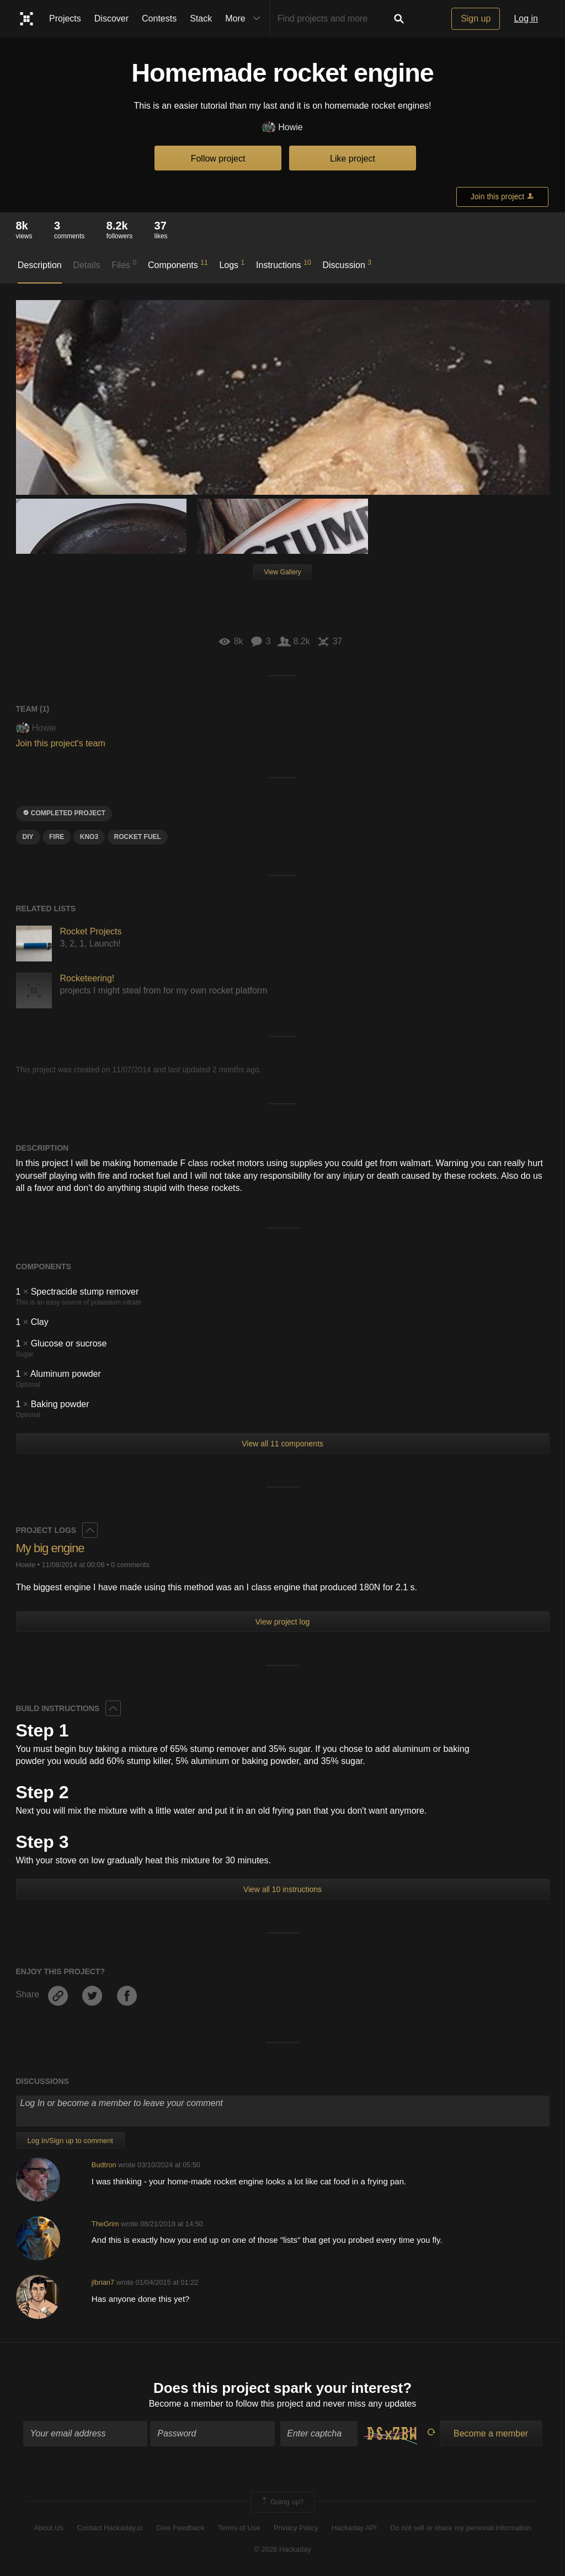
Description (40, 265)
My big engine (50, 1548)
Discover (111, 18)
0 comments (130, 1564)
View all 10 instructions (282, 1889)
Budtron (104, 2165)
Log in (526, 18)
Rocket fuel (137, 837)
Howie (282, 127)
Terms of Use (239, 2528)
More (245, 18)
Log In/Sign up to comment (70, 2140)
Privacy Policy (296, 2528)
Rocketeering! (87, 978)
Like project (352, 158)
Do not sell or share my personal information (460, 2528)
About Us (48, 2528)
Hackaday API (354, 2528)
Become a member (186, 2404)
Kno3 (89, 837)
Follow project (218, 158)
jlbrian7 (103, 2282)
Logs (231, 264)
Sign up (476, 18)
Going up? (282, 2502)
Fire (56, 837)
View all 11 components (282, 1443)
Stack (201, 18)
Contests (159, 18)
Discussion (347, 264)
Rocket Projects (91, 931)
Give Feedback (180, 2528)
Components (178, 264)
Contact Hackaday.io (110, 2528)
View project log (282, 1621)
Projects (65, 18)
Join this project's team (60, 743)
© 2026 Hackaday (282, 2549)
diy (28, 837)
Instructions (283, 264)
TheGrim (105, 2224)
